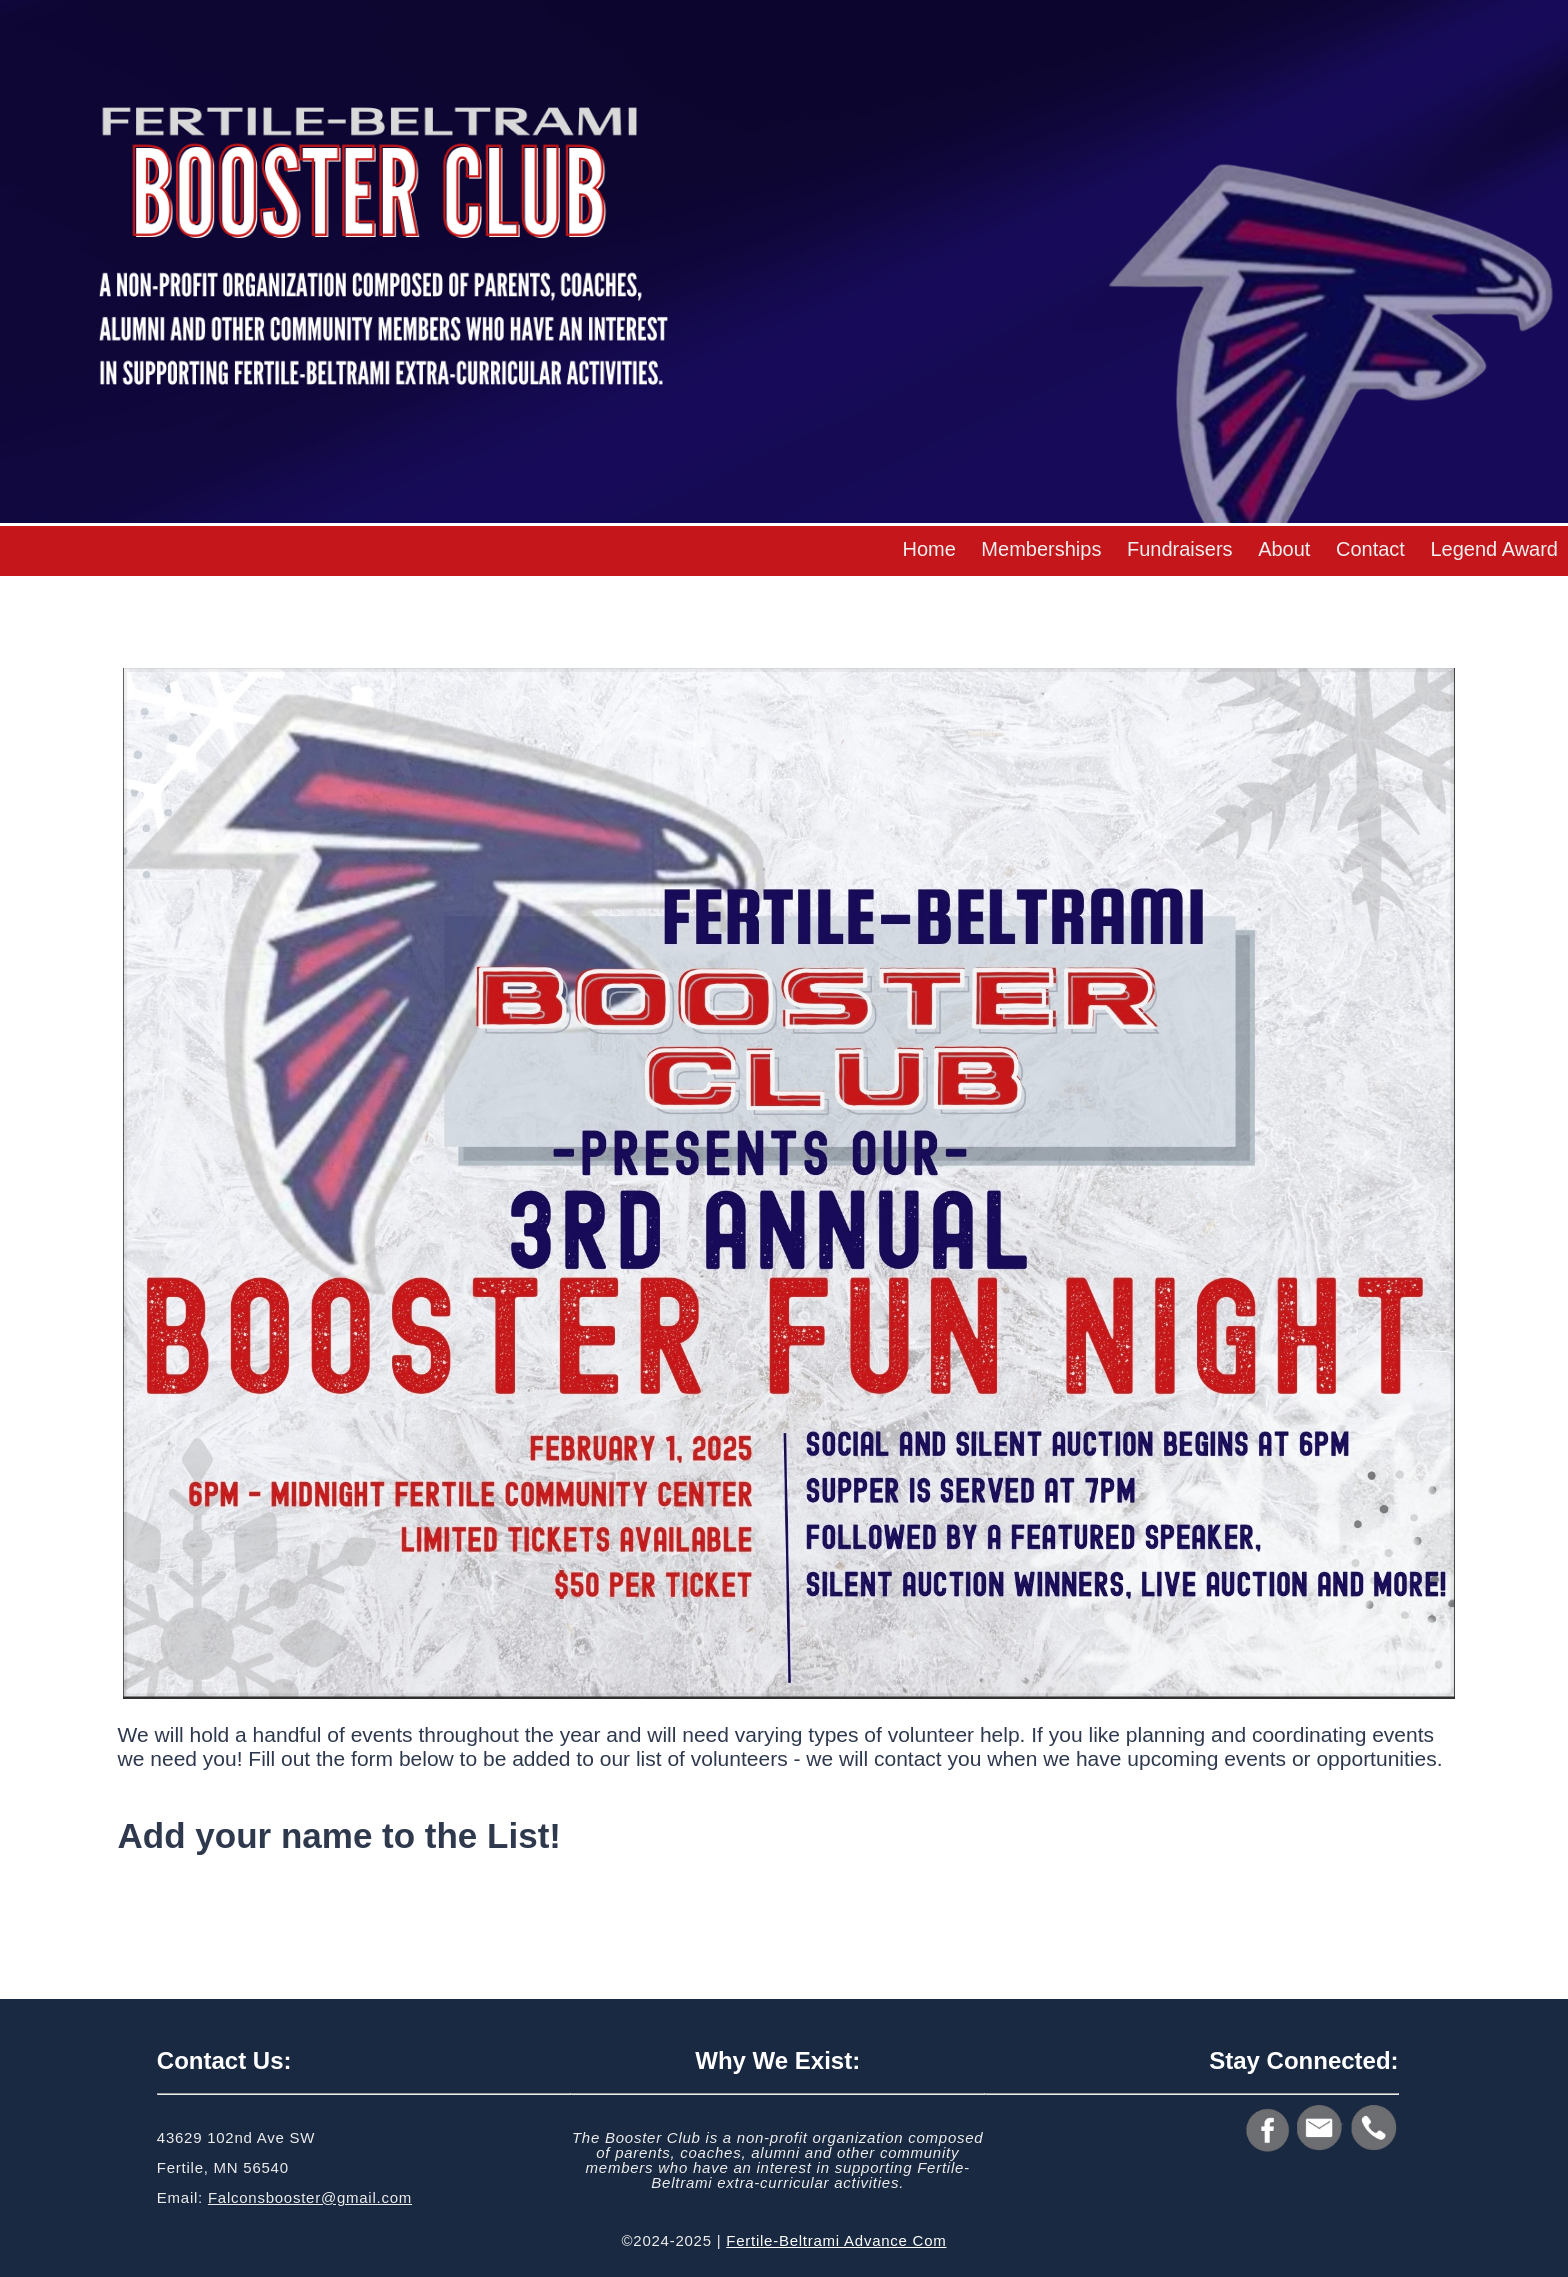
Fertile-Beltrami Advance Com (836, 2240)
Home (928, 549)
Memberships (1041, 549)
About (1284, 549)
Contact (1370, 549)
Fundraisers (1180, 549)
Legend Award (1494, 549)
